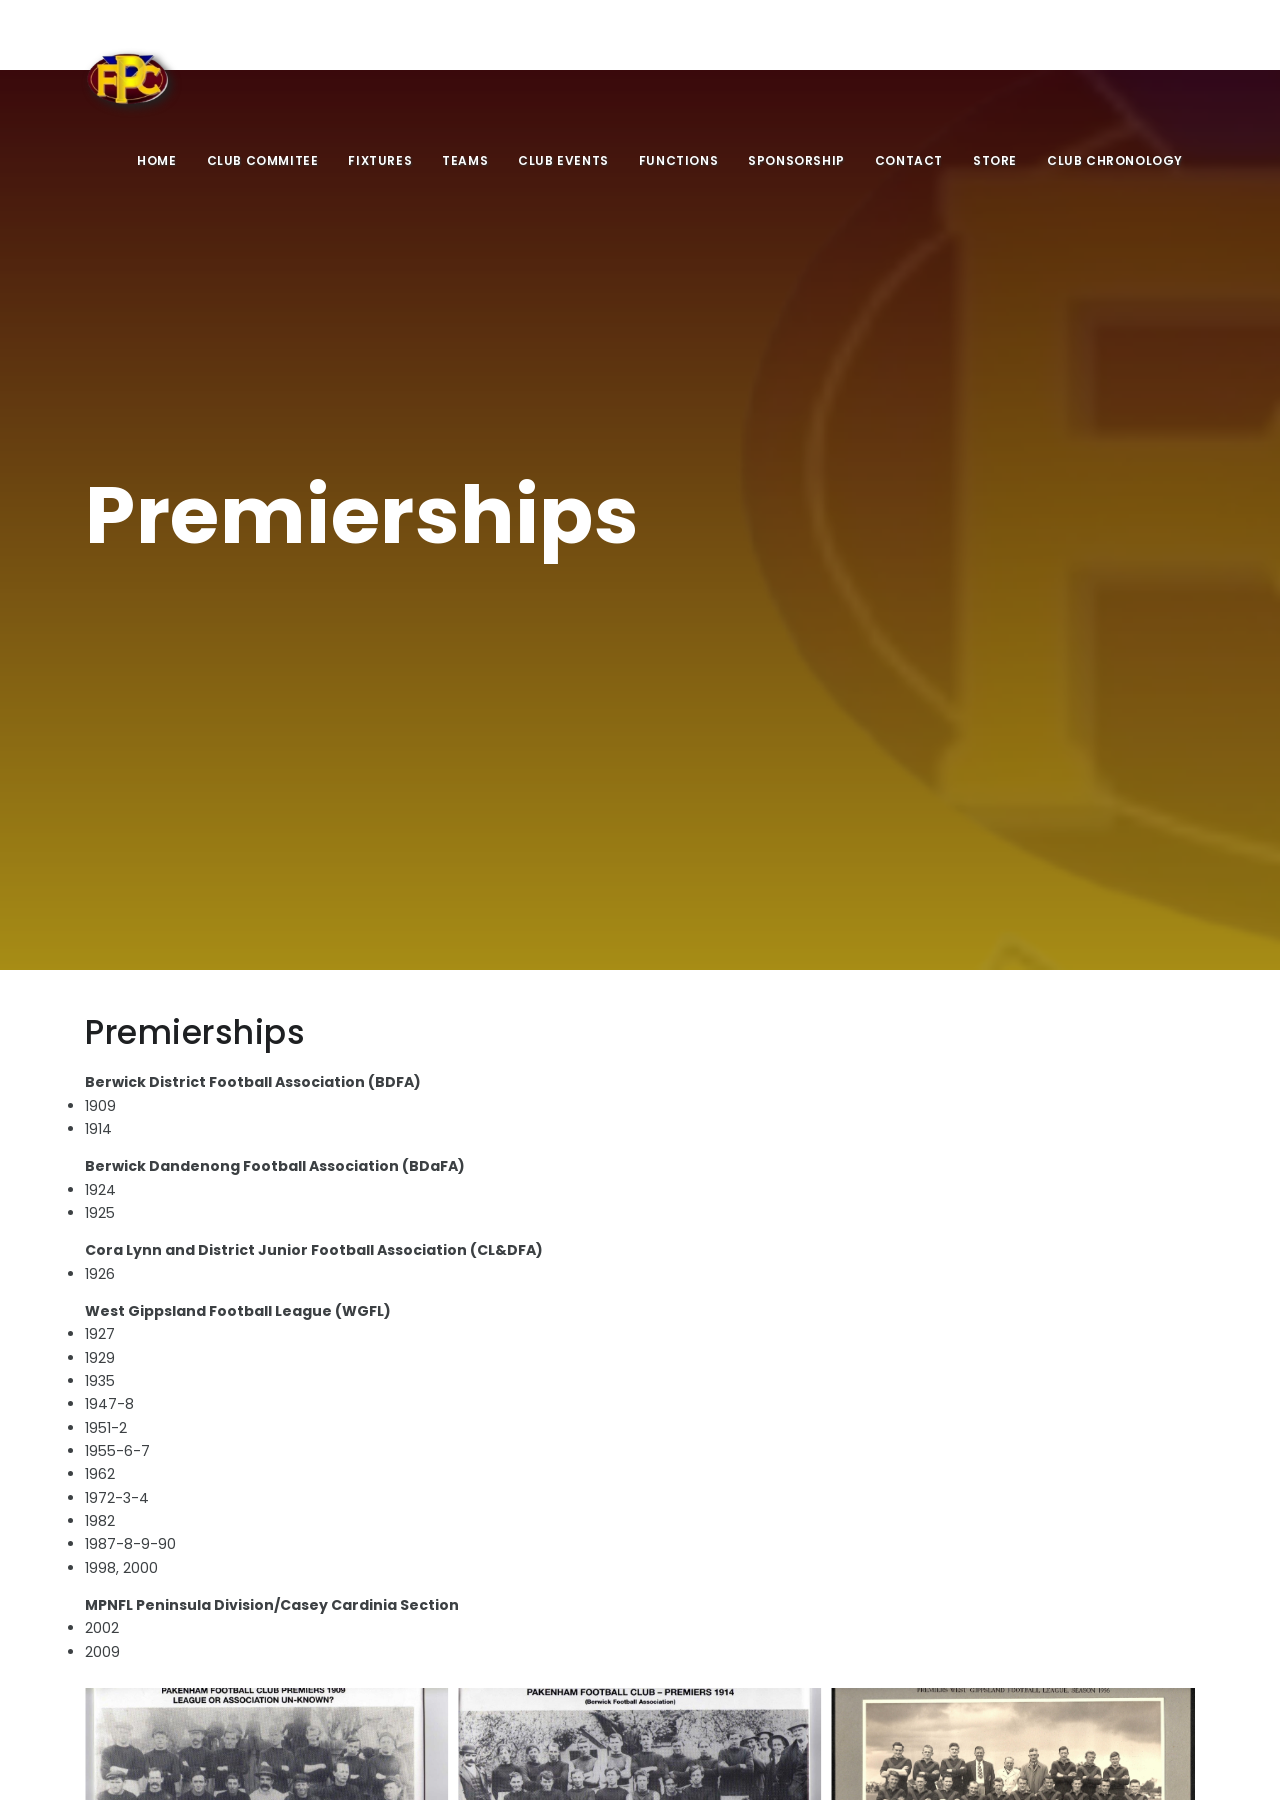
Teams (465, 160)
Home (156, 160)
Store (995, 160)
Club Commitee (263, 160)
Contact (909, 160)
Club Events (563, 160)
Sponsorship (796, 160)
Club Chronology (1115, 160)
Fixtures (380, 160)
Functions (678, 160)
